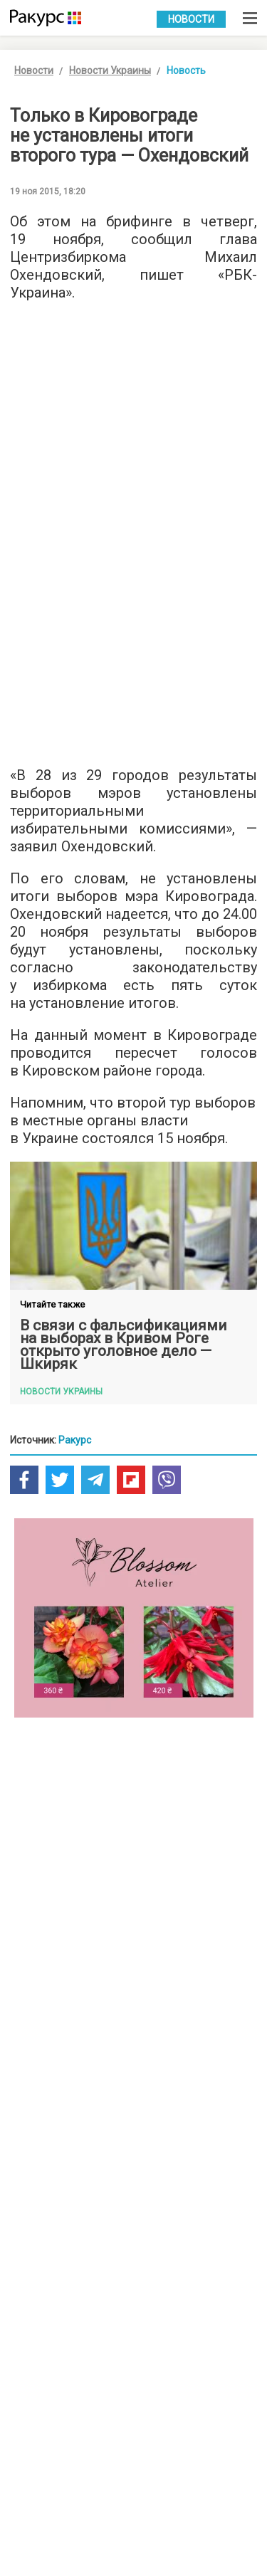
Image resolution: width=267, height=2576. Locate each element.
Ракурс (74, 1440)
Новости (191, 19)
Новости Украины (110, 70)
